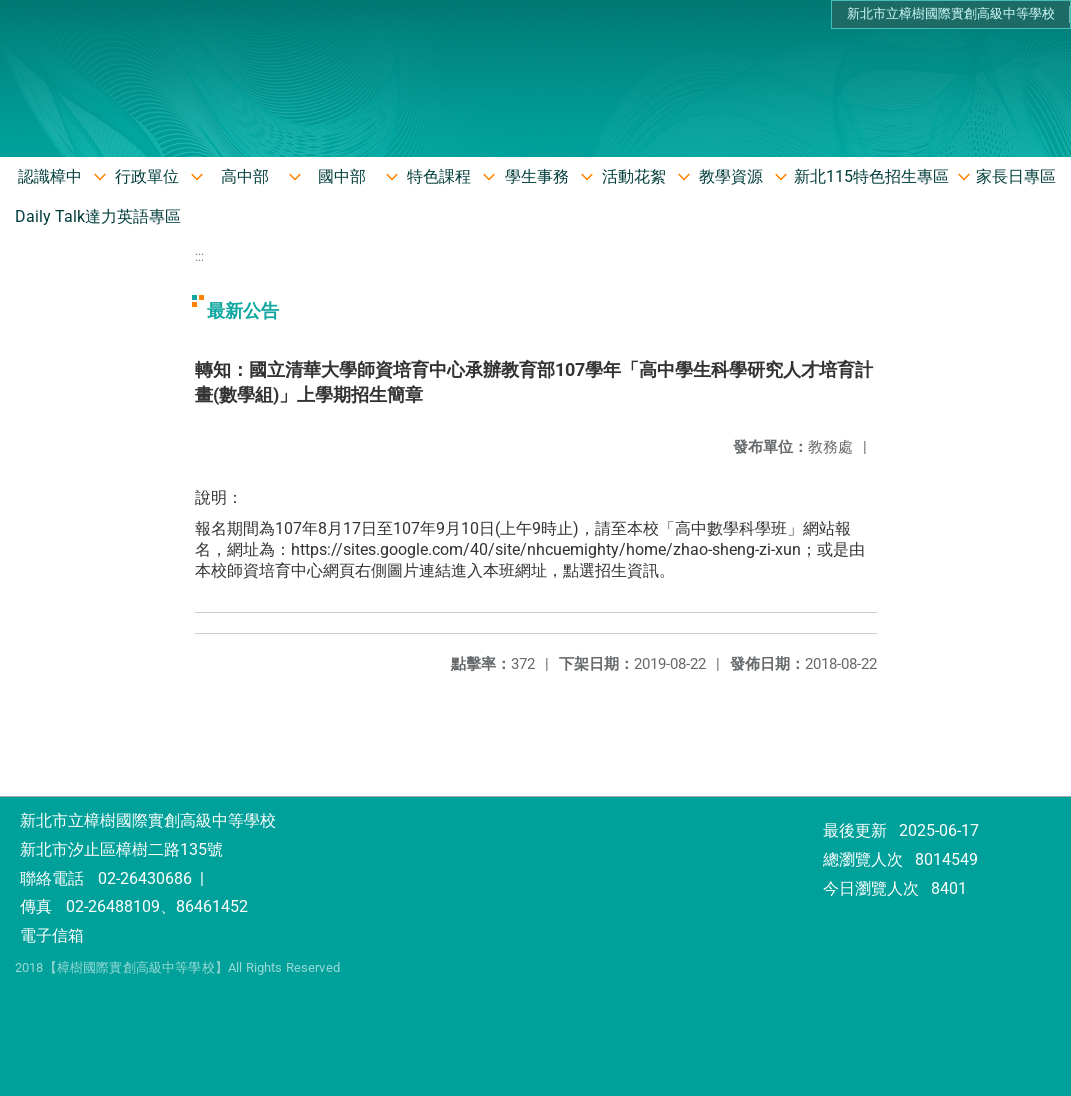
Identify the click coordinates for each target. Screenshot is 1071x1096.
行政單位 (147, 176)
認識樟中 (50, 176)
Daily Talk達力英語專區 (98, 216)
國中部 (342, 176)
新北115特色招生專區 (871, 176)
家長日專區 (1016, 176)
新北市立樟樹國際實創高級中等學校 (951, 13)
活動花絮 (634, 176)
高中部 (245, 176)
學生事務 (537, 176)
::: (199, 256)
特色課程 (439, 176)
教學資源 (731, 176)
